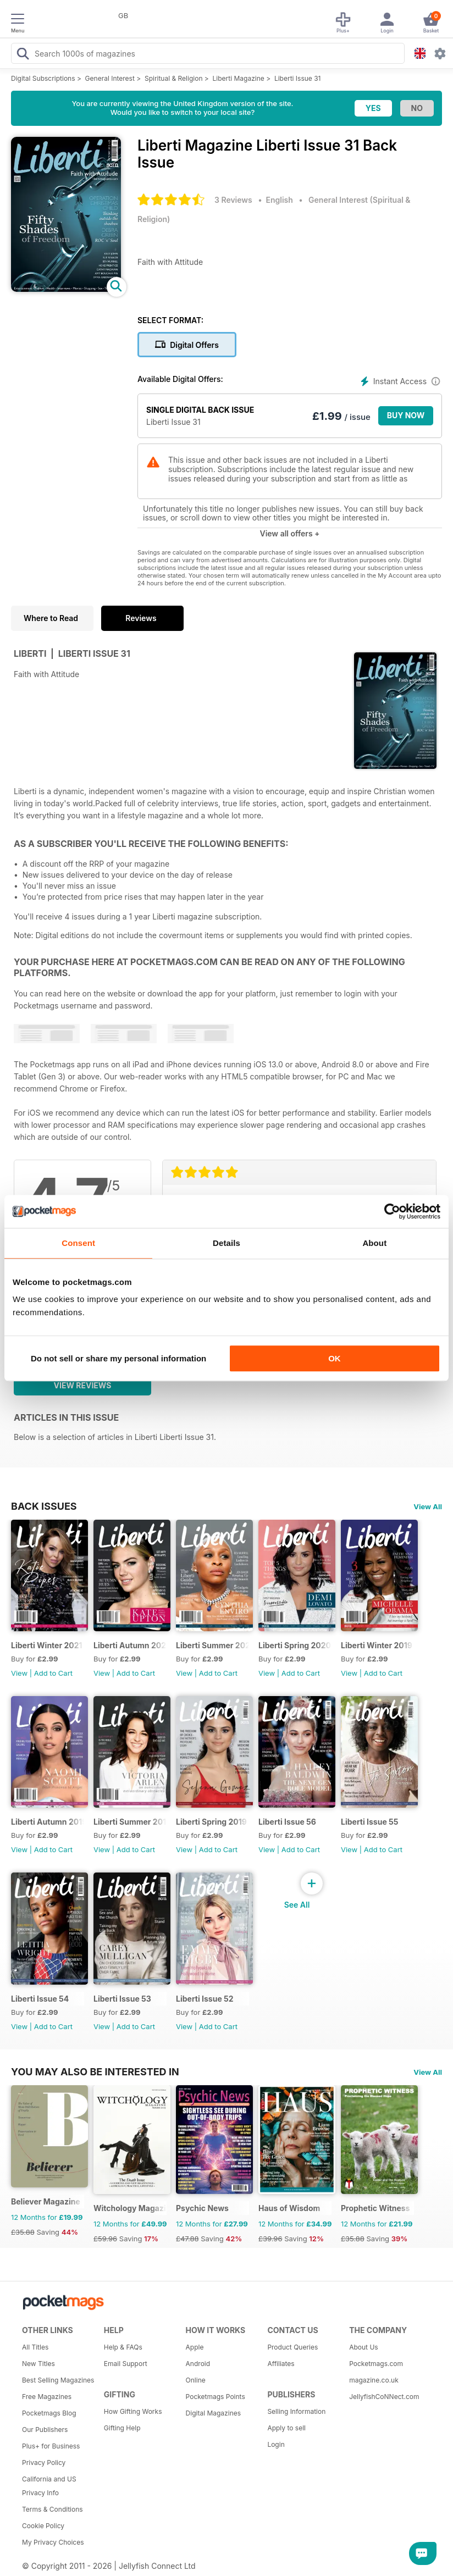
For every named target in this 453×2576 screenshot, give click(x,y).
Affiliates (280, 2363)
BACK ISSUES (44, 1505)
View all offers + (289, 533)
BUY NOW (406, 415)
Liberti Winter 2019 (376, 1645)
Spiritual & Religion (174, 78)
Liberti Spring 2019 (211, 1821)
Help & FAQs (123, 2347)
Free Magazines (46, 2396)
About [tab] (374, 1243)
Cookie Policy (43, 2526)
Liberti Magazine (238, 78)
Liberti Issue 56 (287, 1821)
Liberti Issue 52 (205, 1998)
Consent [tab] (78, 1243)
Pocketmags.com (376, 2363)
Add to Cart (53, 1673)
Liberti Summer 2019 (130, 1821)
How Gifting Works (133, 2411)
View (19, 1673)
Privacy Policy (43, 2462)
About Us (363, 2347)
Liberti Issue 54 (40, 1998)
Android (198, 2363)
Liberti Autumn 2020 (130, 1645)
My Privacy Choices (53, 2542)
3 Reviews (233, 199)
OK (334, 1358)
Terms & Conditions (52, 2509)
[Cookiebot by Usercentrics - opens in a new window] (392, 1211)
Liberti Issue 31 (297, 78)
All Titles (35, 2347)
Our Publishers (45, 2429)
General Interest (110, 78)
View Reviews (83, 1385)
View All (427, 1506)
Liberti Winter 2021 (46, 1645)
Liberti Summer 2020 (212, 1645)
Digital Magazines (213, 2413)
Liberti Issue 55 (369, 1821)
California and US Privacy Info (49, 2486)
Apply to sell (286, 2428)
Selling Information (296, 2411)
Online (196, 2380)
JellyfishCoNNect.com (384, 2396)
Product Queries (292, 2347)
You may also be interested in (95, 2071)
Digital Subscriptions (43, 78)
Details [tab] (226, 1243)
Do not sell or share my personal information (118, 1358)
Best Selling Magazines (58, 2380)
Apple (195, 2347)
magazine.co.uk (374, 2380)
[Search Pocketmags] (22, 55)
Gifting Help (122, 2428)
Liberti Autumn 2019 (47, 1821)
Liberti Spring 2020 (294, 1645)
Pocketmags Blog (49, 2413)
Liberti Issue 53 (122, 1998)
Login (275, 2444)
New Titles (38, 2363)
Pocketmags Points (215, 2396)
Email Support (125, 2363)
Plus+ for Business (51, 2446)
